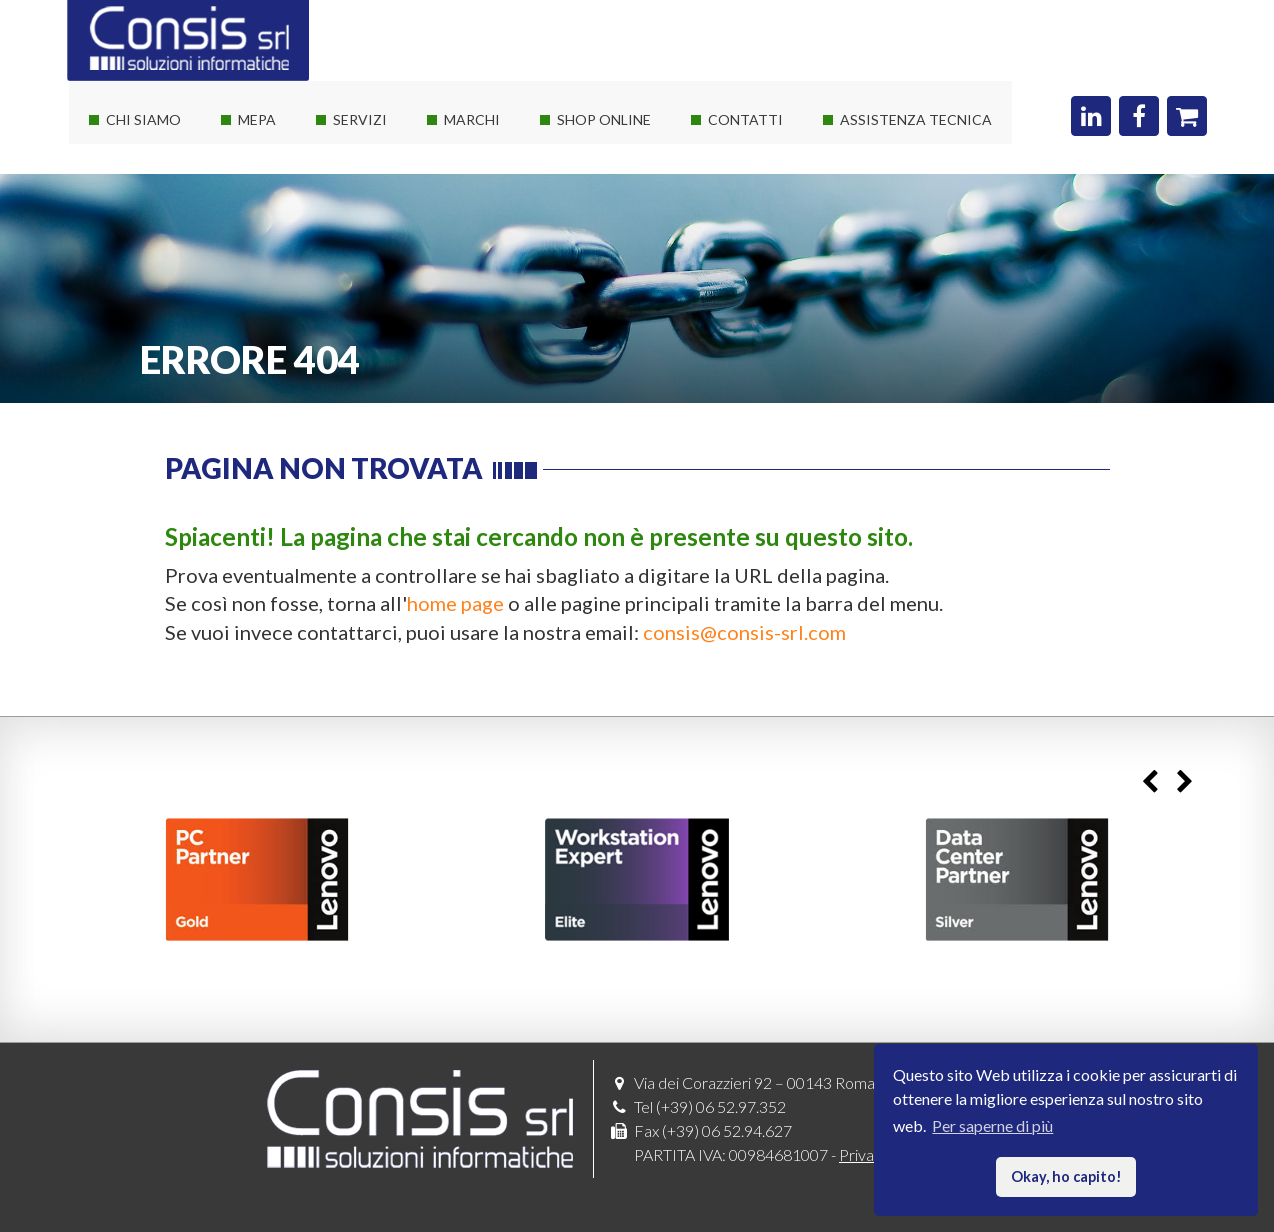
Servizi (360, 119)
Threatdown (476, 362)
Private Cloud (370, 218)
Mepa (257, 119)
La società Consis (155, 146)
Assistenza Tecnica (916, 119)
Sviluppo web (369, 290)
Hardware (469, 146)
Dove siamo (738, 146)
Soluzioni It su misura (394, 146)
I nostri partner (147, 182)
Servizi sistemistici (386, 182)
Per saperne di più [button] (992, 1125)
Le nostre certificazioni (174, 218)
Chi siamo (143, 119)
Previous (1149, 782)
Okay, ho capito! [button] (1066, 1176)
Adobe (457, 326)
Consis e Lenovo (489, 218)
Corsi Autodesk (376, 254)
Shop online (604, 119)
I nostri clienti (142, 254)
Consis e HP (475, 254)
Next (1184, 782)
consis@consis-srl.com (744, 632)
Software (465, 182)
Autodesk (467, 290)
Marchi (472, 119)
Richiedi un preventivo (773, 182)
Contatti (745, 119)
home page (455, 603)
